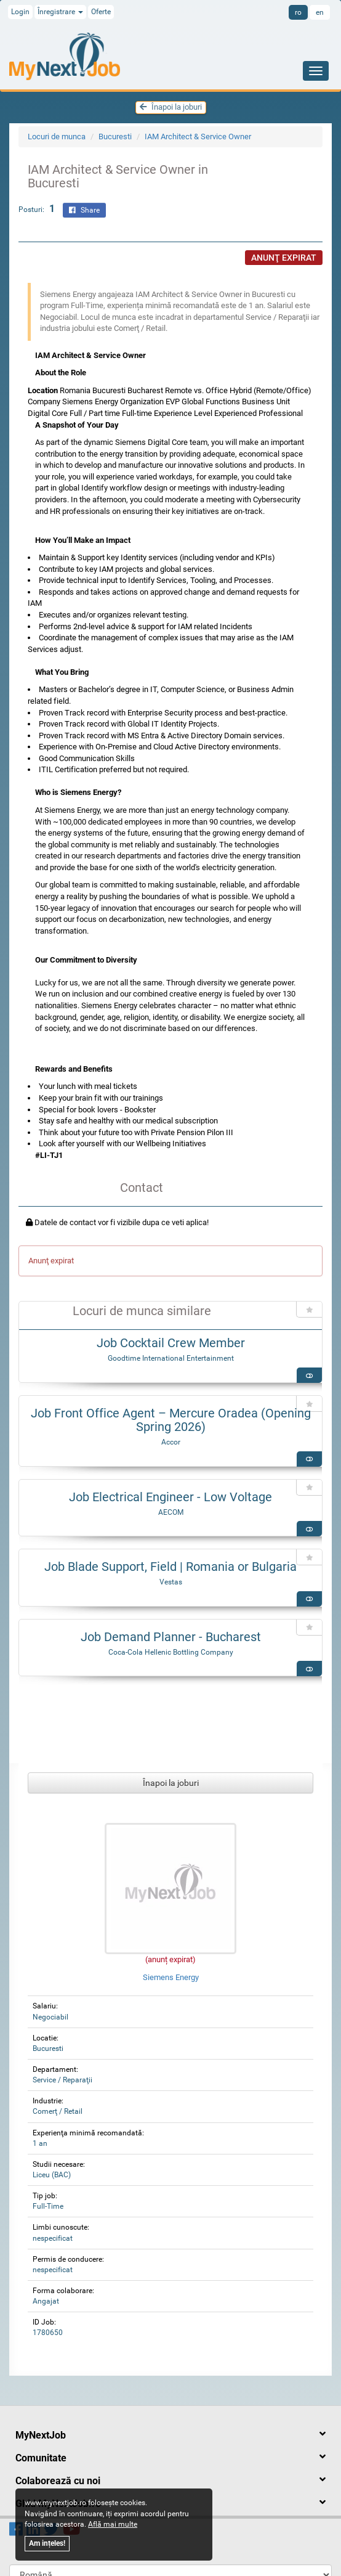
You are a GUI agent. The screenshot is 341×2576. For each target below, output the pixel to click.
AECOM (170, 1512)
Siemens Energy (171, 1977)
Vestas (170, 1582)
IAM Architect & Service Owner (198, 136)
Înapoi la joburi (171, 107)
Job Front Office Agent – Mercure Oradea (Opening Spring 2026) (171, 1420)
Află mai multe (112, 2524)
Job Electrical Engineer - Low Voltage (170, 1497)
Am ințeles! (47, 2543)
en (320, 12)
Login (20, 11)
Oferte (101, 11)
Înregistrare (60, 11)
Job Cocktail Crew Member (171, 1342)
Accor (170, 1442)
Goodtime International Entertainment (171, 1358)
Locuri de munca (57, 136)
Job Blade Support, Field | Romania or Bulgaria (170, 1566)
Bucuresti (115, 136)
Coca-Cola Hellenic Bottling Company (170, 1652)
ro (298, 12)
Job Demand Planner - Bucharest (171, 1636)
